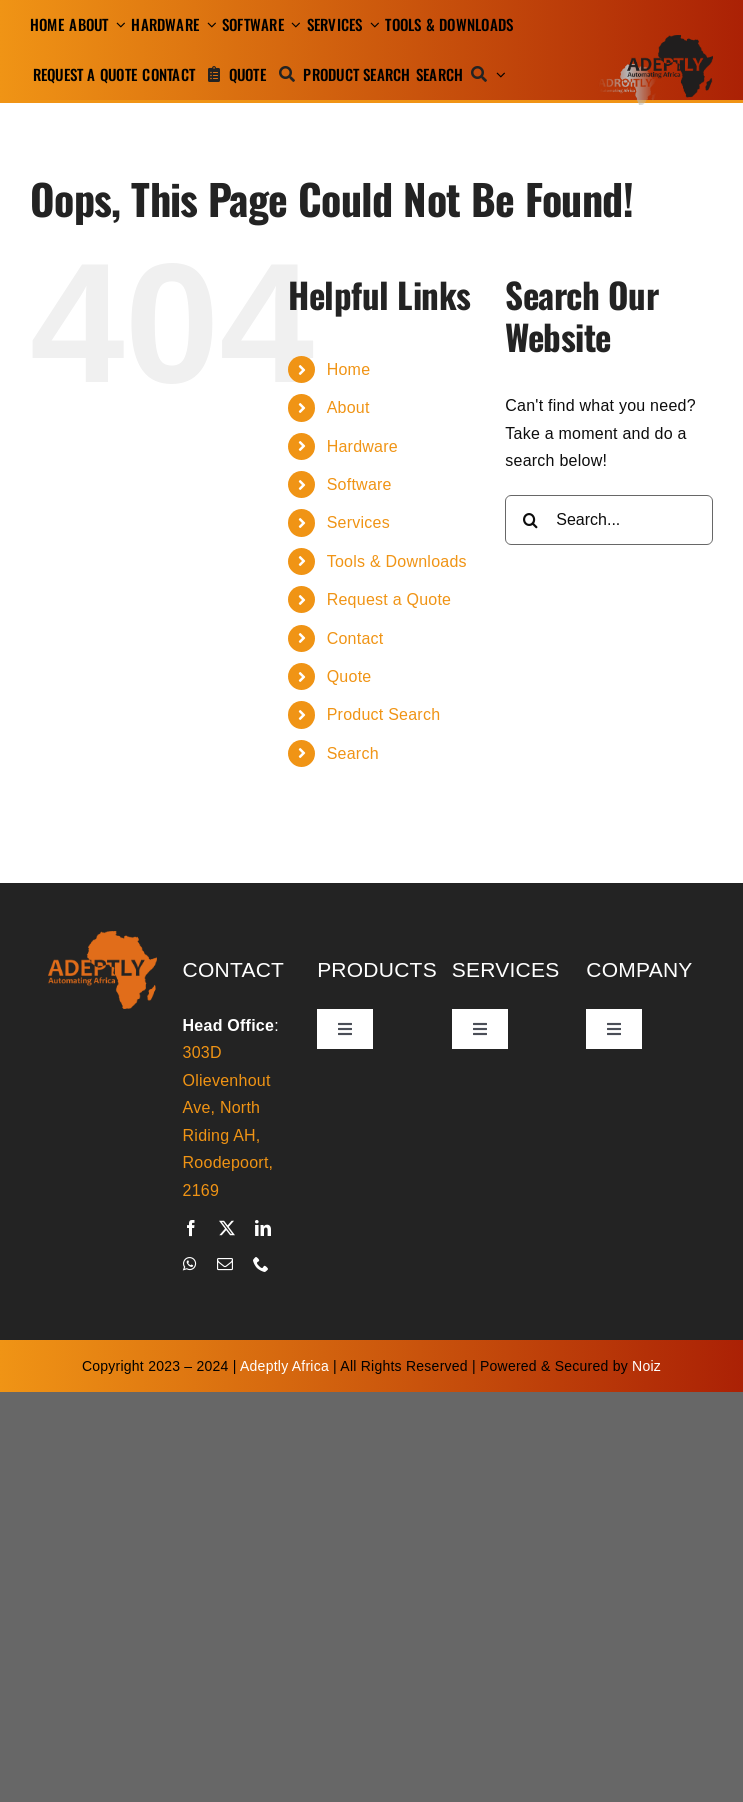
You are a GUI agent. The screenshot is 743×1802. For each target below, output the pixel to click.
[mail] (225, 1264)
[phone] (261, 1264)
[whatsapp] (190, 1264)
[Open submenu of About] (117, 24)
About (348, 407)
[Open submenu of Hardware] (208, 24)
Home (349, 369)
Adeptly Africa (284, 1366)
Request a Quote (389, 599)
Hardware (362, 446)
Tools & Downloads (397, 561)
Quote (349, 676)
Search (353, 753)
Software (359, 484)
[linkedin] (263, 1228)
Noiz (646, 1366)
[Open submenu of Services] (372, 24)
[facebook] (191, 1228)
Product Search (384, 714)
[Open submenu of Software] (293, 24)
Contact (355, 638)
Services (358, 522)
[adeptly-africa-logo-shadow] (655, 42)
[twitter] (227, 1228)
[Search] (456, 74)
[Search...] (609, 520)
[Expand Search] (501, 74)
